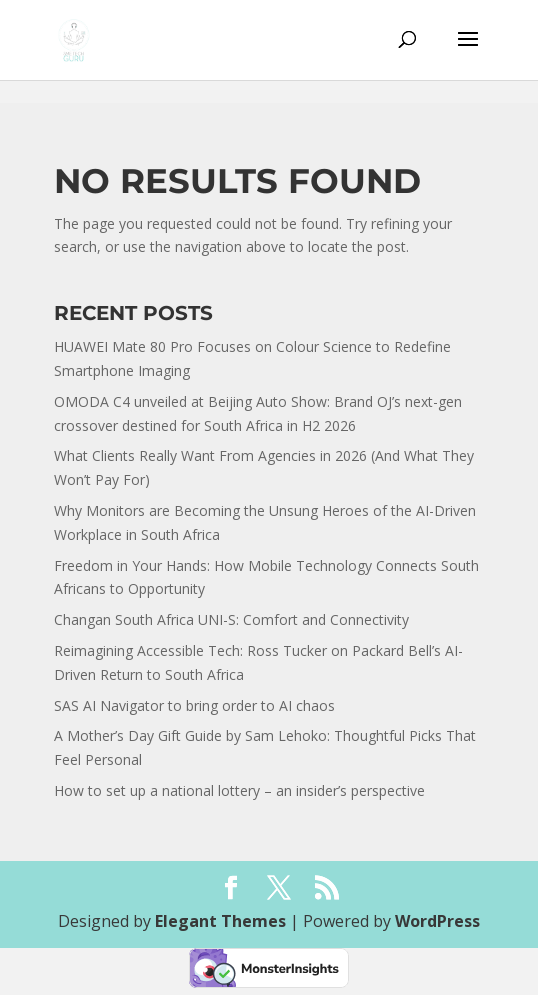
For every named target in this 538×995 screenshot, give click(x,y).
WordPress (437, 921)
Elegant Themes (220, 921)
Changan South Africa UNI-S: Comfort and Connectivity (231, 619)
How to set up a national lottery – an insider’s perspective (239, 790)
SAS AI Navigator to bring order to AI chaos (194, 705)
